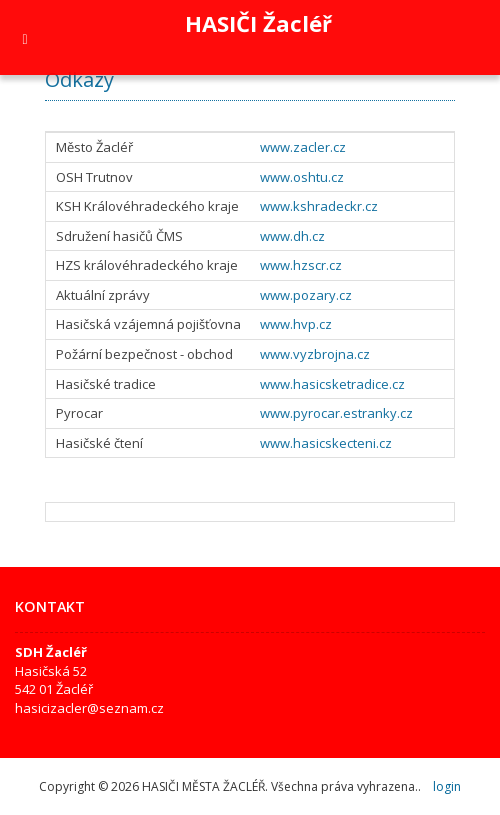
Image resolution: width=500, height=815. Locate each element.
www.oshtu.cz (302, 177)
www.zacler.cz (303, 147)
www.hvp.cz (296, 324)
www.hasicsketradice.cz (332, 384)
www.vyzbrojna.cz (315, 354)
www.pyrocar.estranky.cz (336, 413)
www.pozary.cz (306, 295)
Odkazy (79, 79)
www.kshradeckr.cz (319, 206)
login (447, 786)
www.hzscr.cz (301, 265)
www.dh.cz (292, 236)
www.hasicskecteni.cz (326, 443)
